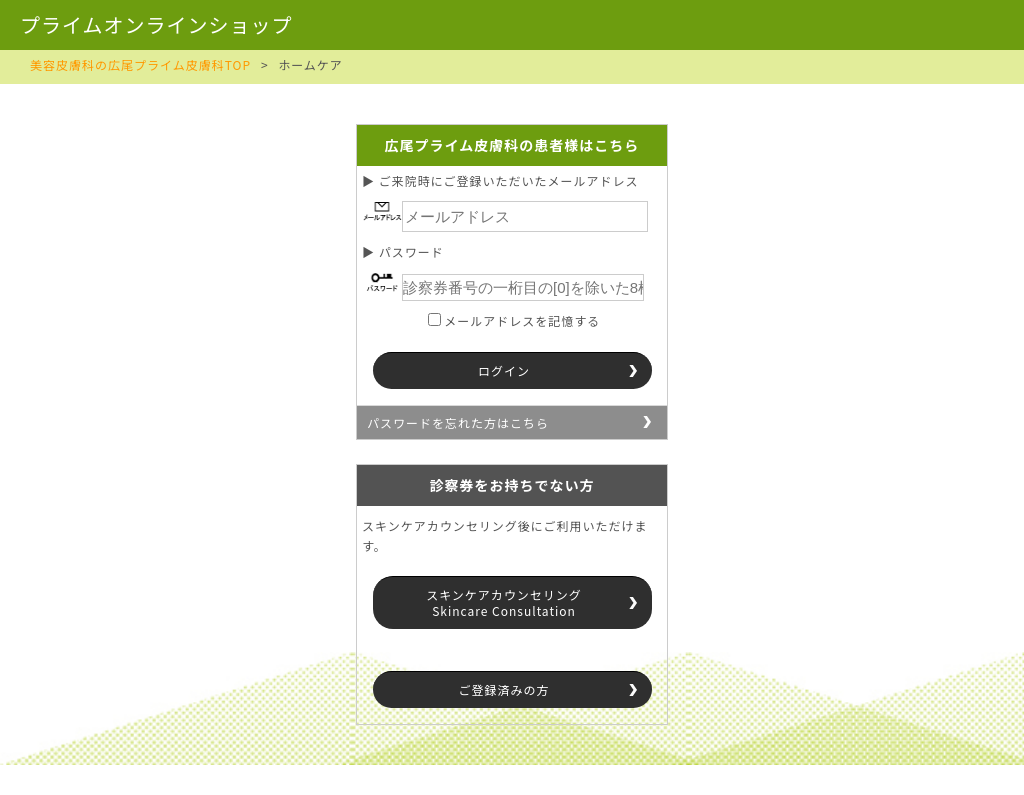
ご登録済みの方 (503, 689)
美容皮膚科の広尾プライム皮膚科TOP (140, 64)
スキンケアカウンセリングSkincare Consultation (504, 602)
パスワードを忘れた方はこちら (458, 422)
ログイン (504, 370)
